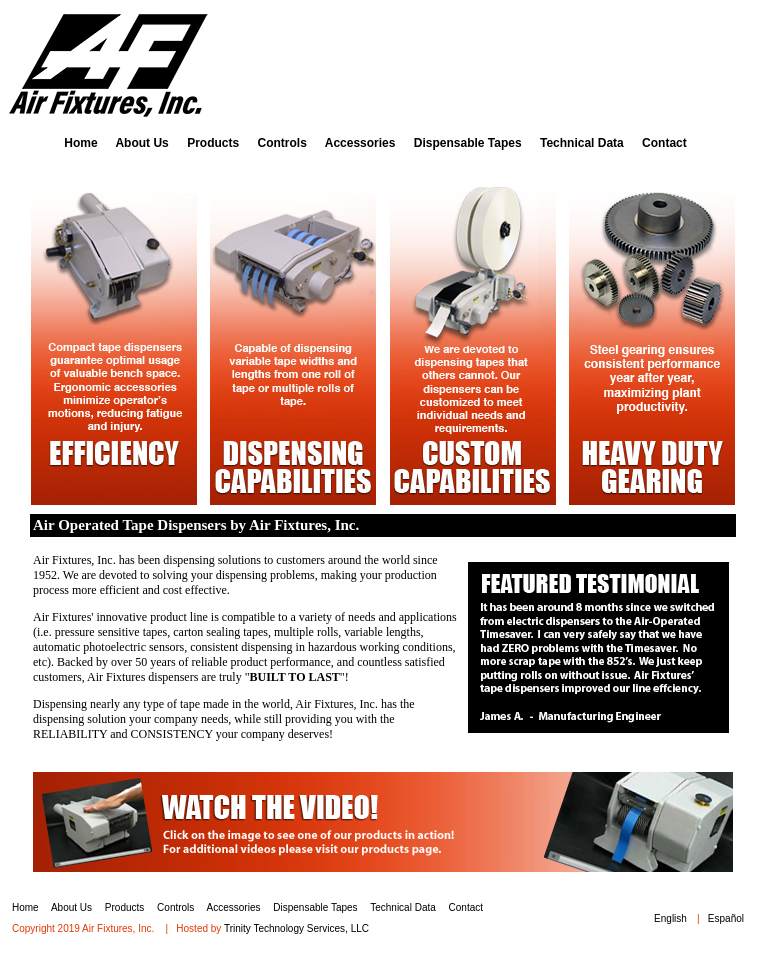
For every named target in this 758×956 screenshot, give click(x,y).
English (670, 918)
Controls (281, 143)
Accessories (360, 143)
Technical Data (582, 143)
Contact (664, 143)
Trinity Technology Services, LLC (296, 928)
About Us (141, 143)
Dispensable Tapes (468, 143)
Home (80, 143)
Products (213, 143)
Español (726, 918)
